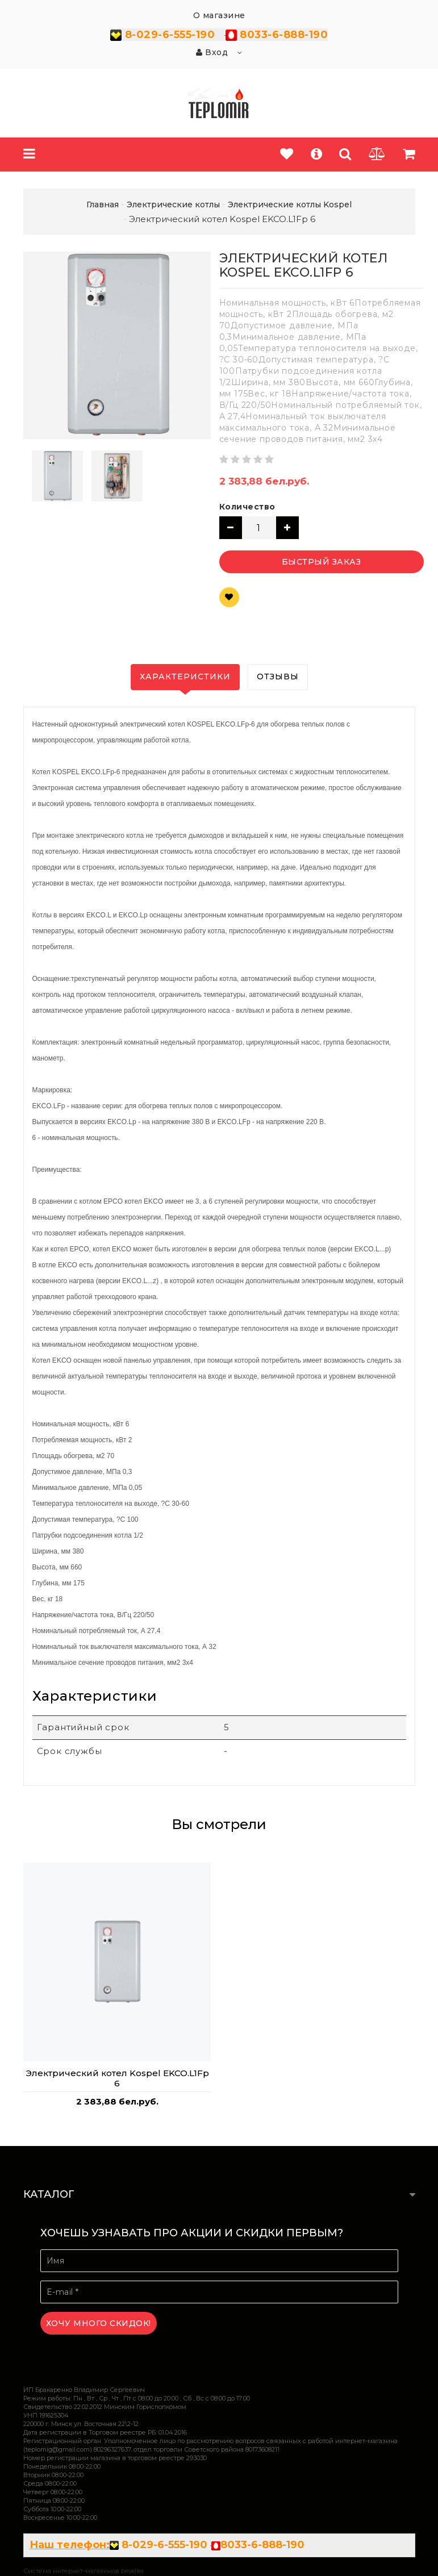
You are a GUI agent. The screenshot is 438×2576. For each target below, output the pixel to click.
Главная (102, 204)
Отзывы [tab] (278, 676)
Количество (247, 507)
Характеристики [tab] (185, 676)
